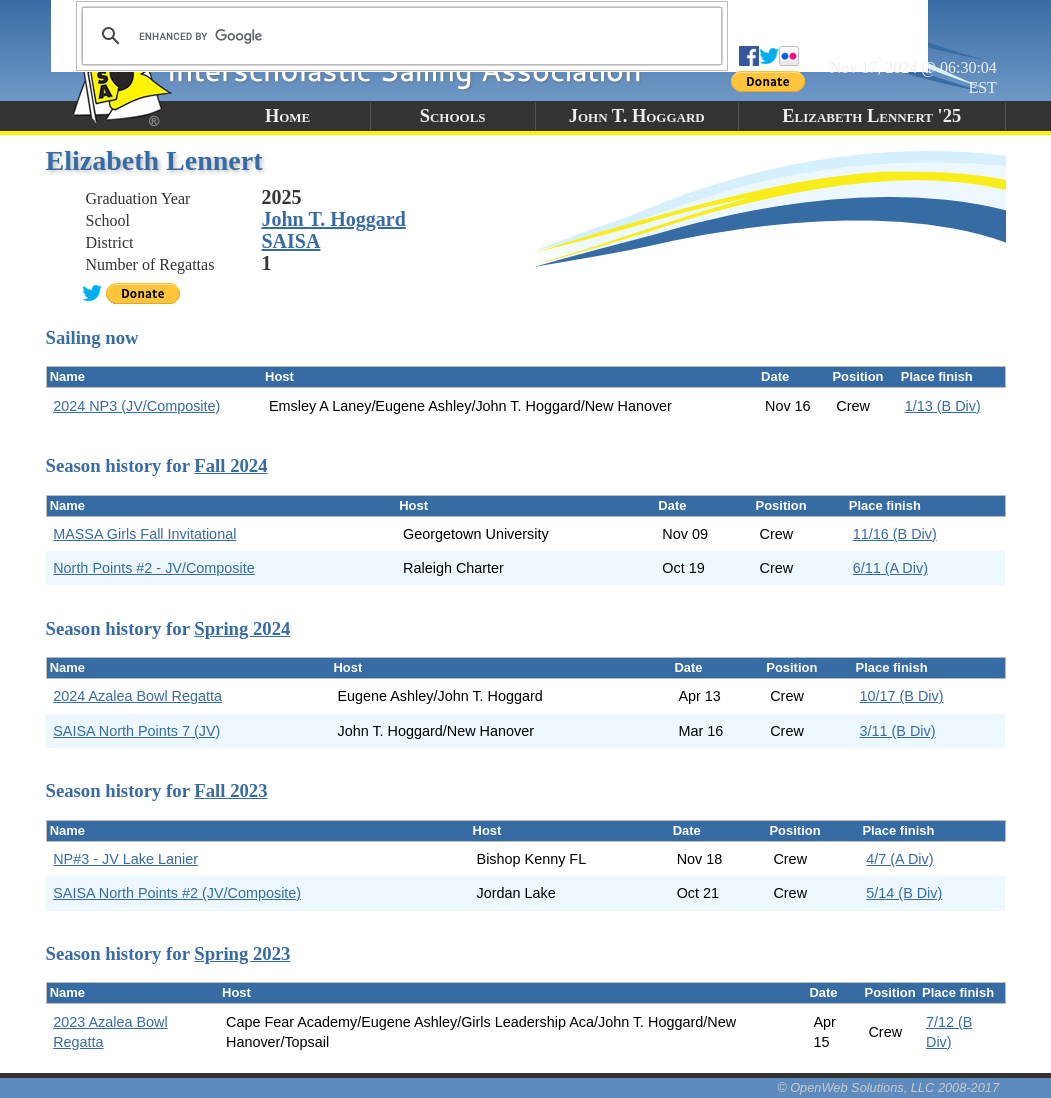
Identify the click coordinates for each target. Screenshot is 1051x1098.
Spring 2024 (242, 628)
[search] (399, 36)
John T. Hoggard (637, 116)
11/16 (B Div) (895, 534)
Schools (453, 116)
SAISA (291, 241)
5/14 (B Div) (904, 893)
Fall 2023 (230, 790)
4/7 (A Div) (899, 859)
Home (287, 116)
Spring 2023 (242, 953)
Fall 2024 (230, 465)
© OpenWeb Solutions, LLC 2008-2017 (888, 1087)
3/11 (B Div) (898, 731)
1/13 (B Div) (943, 406)
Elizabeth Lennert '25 (871, 116)
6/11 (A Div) (890, 568)
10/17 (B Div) (902, 696)
